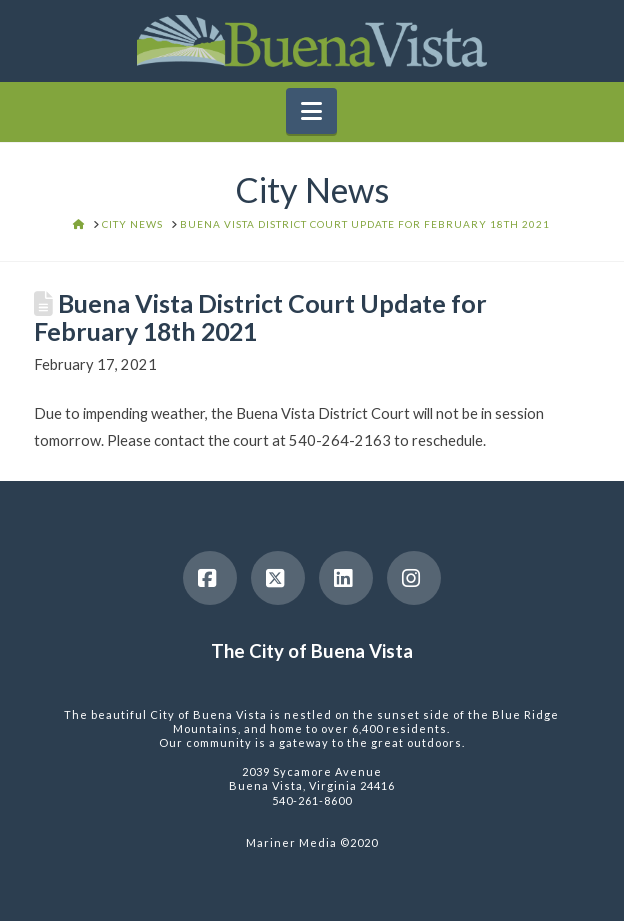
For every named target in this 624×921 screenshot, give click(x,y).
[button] (311, 111)
